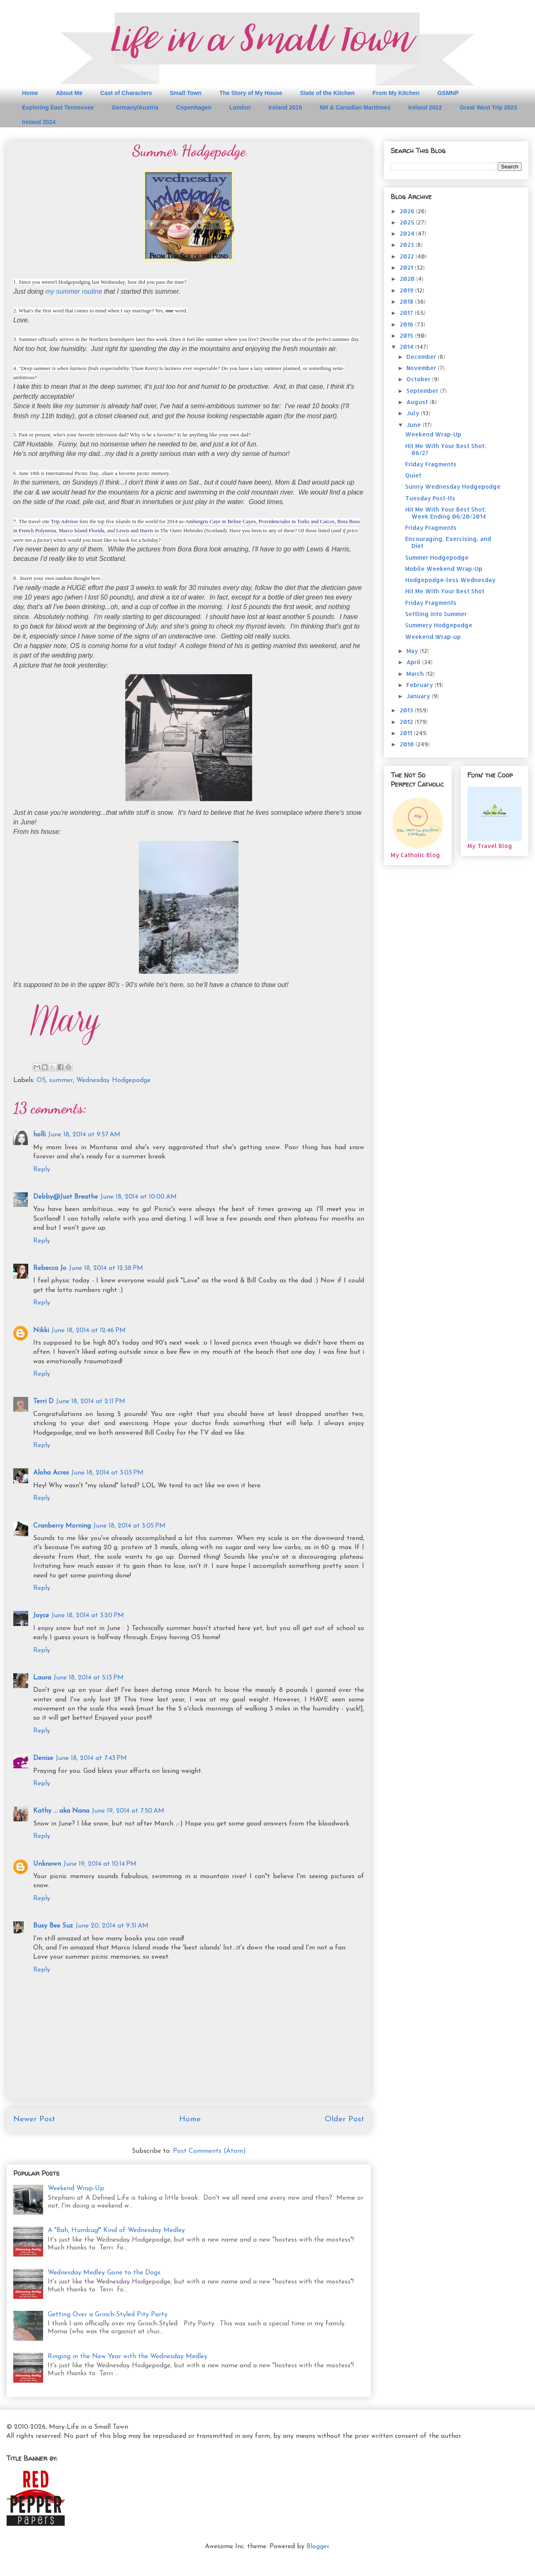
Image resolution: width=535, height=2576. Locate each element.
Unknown (47, 1864)
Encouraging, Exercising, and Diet (448, 542)
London (239, 107)
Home (30, 93)
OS (41, 1080)
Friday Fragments (431, 464)
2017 (407, 312)
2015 (407, 335)
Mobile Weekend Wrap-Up (443, 568)
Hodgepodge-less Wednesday (450, 579)
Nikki (41, 1330)
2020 (408, 278)
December (422, 356)
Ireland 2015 (285, 107)
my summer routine (73, 291)
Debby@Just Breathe (65, 1197)
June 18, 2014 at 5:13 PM (89, 1677)
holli (39, 1134)
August (418, 401)
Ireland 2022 (425, 107)
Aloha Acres (51, 1473)
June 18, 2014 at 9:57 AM (84, 1134)
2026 (408, 210)
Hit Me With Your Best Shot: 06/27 (445, 449)
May (413, 650)
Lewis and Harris (135, 530)
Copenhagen (194, 107)
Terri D (43, 1401)
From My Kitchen (396, 93)
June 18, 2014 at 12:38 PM (106, 1268)
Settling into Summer (436, 613)
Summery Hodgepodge (438, 625)
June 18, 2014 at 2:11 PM (90, 1401)
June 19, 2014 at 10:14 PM (99, 1864)
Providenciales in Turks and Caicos (296, 521)
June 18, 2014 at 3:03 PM (107, 1473)
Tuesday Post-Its (430, 498)
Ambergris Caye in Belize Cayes (220, 521)
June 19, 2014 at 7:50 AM (128, 1811)
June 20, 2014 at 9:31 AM (111, 1926)
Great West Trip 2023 (488, 107)
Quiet (413, 475)
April (414, 661)
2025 (408, 222)
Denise (43, 1758)
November (422, 367)
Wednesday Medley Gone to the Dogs (104, 2272)
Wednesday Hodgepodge (113, 1080)
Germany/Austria (135, 107)
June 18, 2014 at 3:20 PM (87, 1615)
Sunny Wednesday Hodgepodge (453, 486)
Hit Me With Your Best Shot (444, 591)
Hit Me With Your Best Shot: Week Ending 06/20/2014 (445, 513)
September (423, 390)
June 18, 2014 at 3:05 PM (129, 1526)
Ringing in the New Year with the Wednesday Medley (127, 2356)
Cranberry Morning (62, 1526)
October (419, 379)
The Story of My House (250, 93)
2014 (407, 346)
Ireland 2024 (39, 122)
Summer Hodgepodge (437, 557)
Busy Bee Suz (53, 1926)
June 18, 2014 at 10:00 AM (138, 1197)
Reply (41, 1169)
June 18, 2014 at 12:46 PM (88, 1330)
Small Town (186, 93)
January (419, 695)
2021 (407, 267)
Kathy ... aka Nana (61, 1811)
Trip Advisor (64, 521)
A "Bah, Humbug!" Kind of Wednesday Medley (116, 2230)
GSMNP (448, 93)
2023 (408, 244)
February (420, 684)
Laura (42, 1677)
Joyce (41, 1615)
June (414, 424)
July (413, 413)
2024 (408, 233)
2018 (407, 301)
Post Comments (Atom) (209, 2151)
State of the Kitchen (327, 93)
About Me (69, 93)
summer (61, 1080)
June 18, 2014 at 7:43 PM (91, 1758)
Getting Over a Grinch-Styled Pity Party (108, 2314)
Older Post (344, 2119)
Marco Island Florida (82, 530)
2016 (407, 324)
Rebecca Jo (49, 1268)
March (416, 673)
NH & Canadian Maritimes (355, 107)
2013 (407, 710)
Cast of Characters (126, 93)
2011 (407, 732)
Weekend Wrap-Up (76, 2188)
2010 (408, 744)
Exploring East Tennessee (58, 107)
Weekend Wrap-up (433, 636)
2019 (407, 290)
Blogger (317, 2546)
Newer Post (34, 2119)
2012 (407, 721)
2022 (408, 256)
